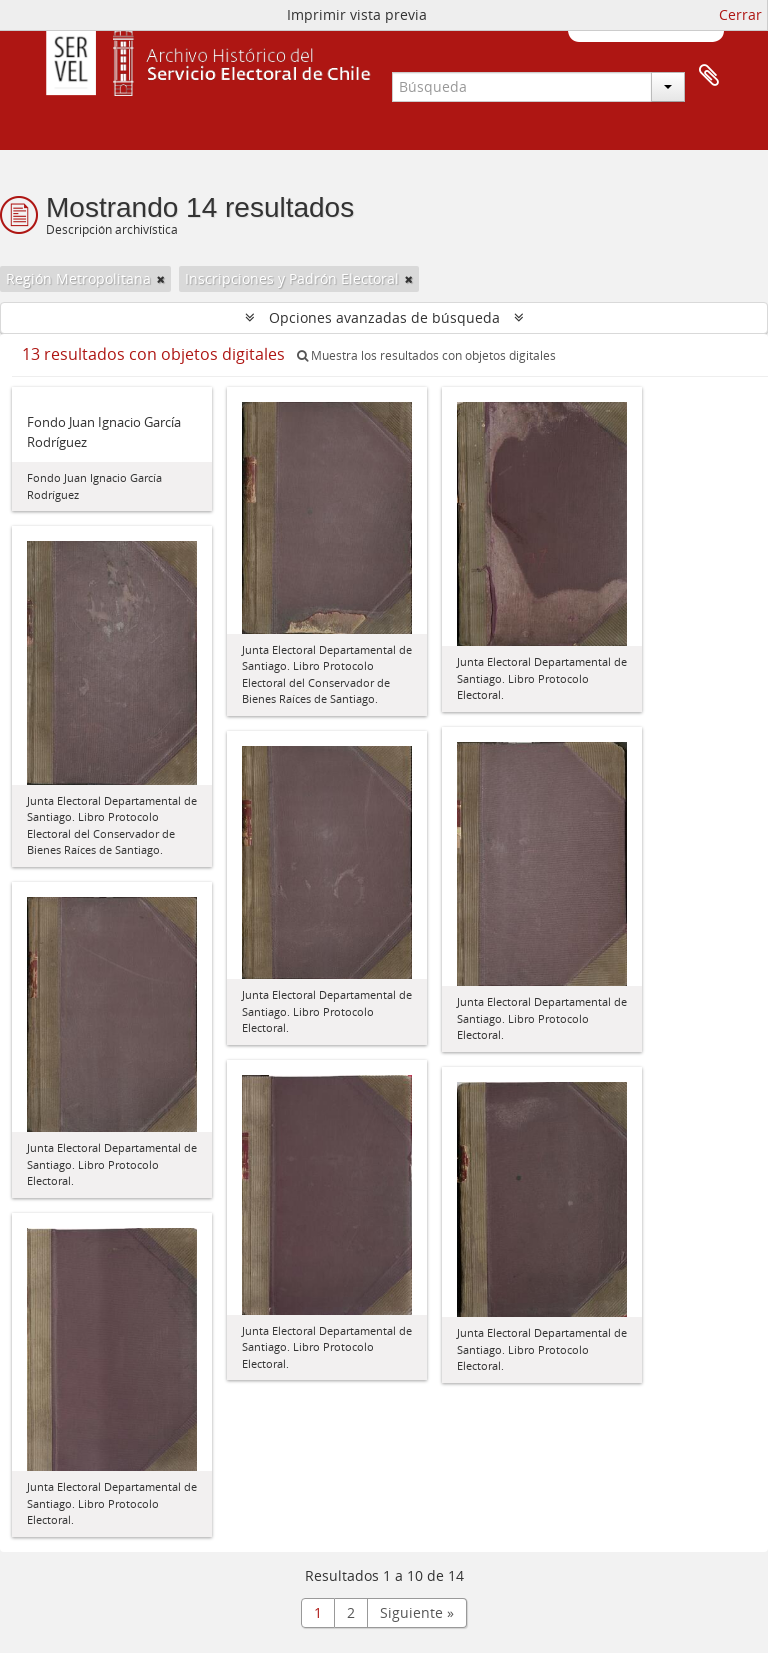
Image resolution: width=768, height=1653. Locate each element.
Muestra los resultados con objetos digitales (426, 355)
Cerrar (740, 14)
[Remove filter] (161, 279)
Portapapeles (709, 76)
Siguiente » (417, 1612)
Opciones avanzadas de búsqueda (384, 317)
